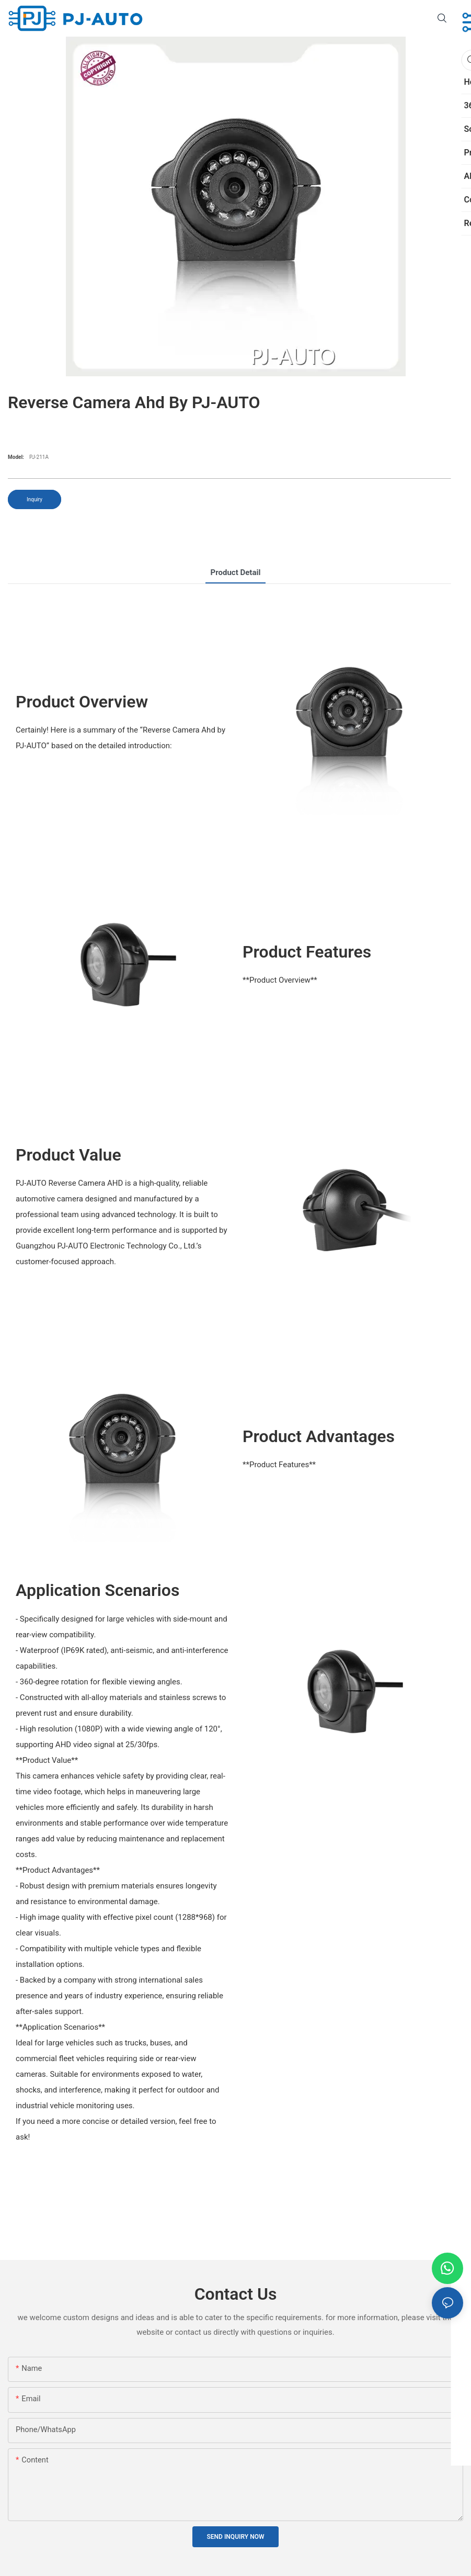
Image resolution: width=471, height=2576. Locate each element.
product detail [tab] (236, 572)
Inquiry (34, 499)
